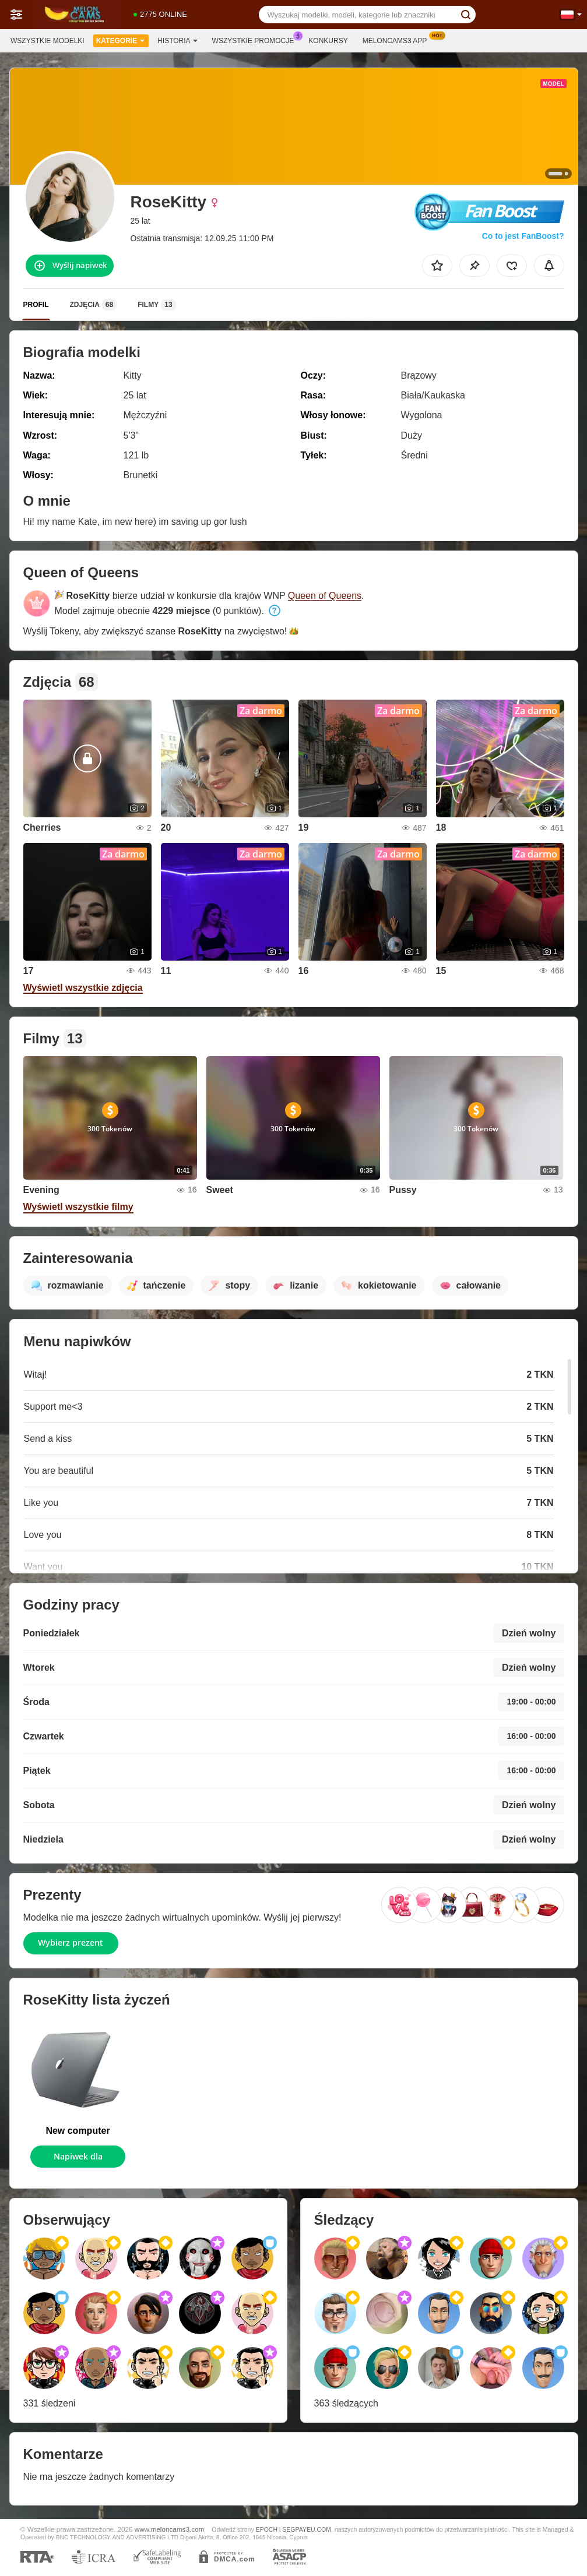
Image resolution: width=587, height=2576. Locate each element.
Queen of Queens (324, 596)
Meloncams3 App (398, 39)
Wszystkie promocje (256, 39)
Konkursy (327, 41)
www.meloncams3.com (170, 2529)
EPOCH (266, 2529)
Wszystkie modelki (47, 41)
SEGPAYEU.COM (306, 2529)
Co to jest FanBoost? (523, 236)
